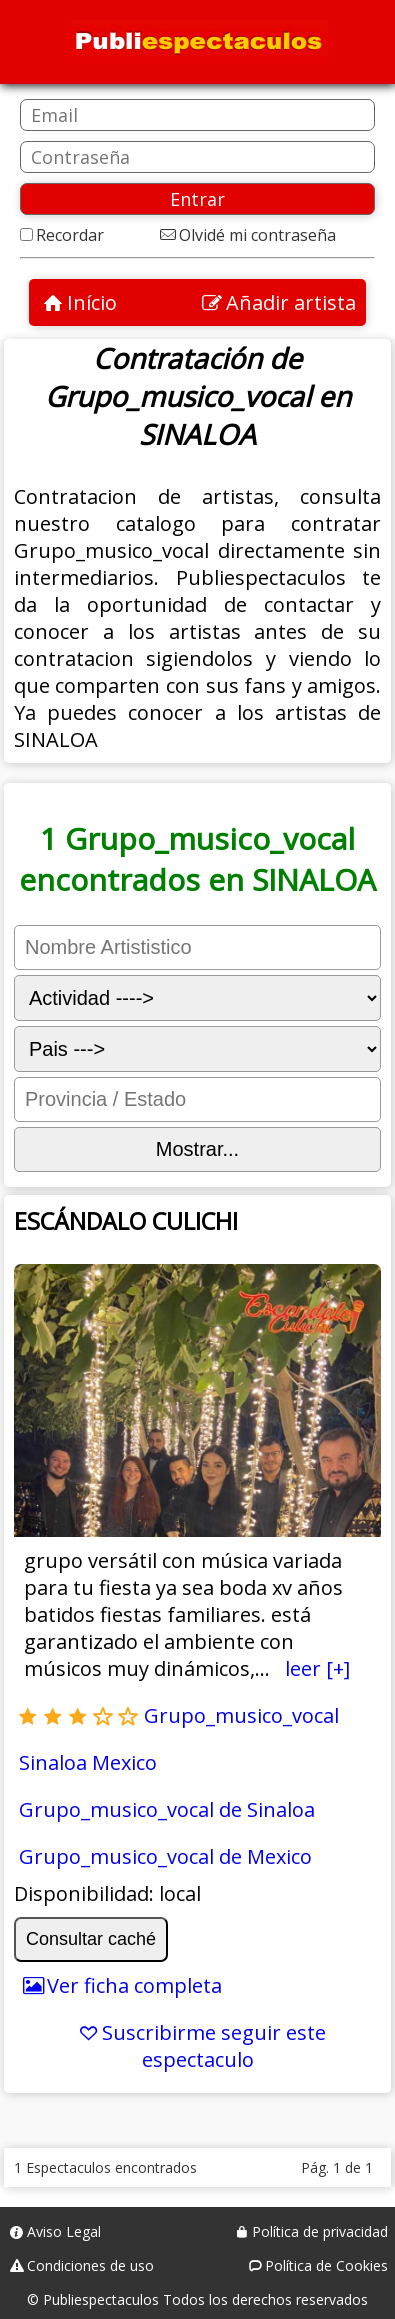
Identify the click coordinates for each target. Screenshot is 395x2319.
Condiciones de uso (90, 2265)
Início (92, 302)
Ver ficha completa (134, 1985)
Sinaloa (53, 1762)
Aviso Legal (64, 2231)
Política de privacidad (320, 2231)
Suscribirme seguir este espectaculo (214, 2046)
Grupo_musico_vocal (241, 1715)
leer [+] (317, 1668)
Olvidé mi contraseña (257, 235)
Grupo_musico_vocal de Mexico (165, 1856)
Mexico (124, 1762)
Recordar (70, 235)
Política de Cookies (326, 2265)
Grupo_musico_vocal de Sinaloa (167, 1809)
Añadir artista (291, 302)
